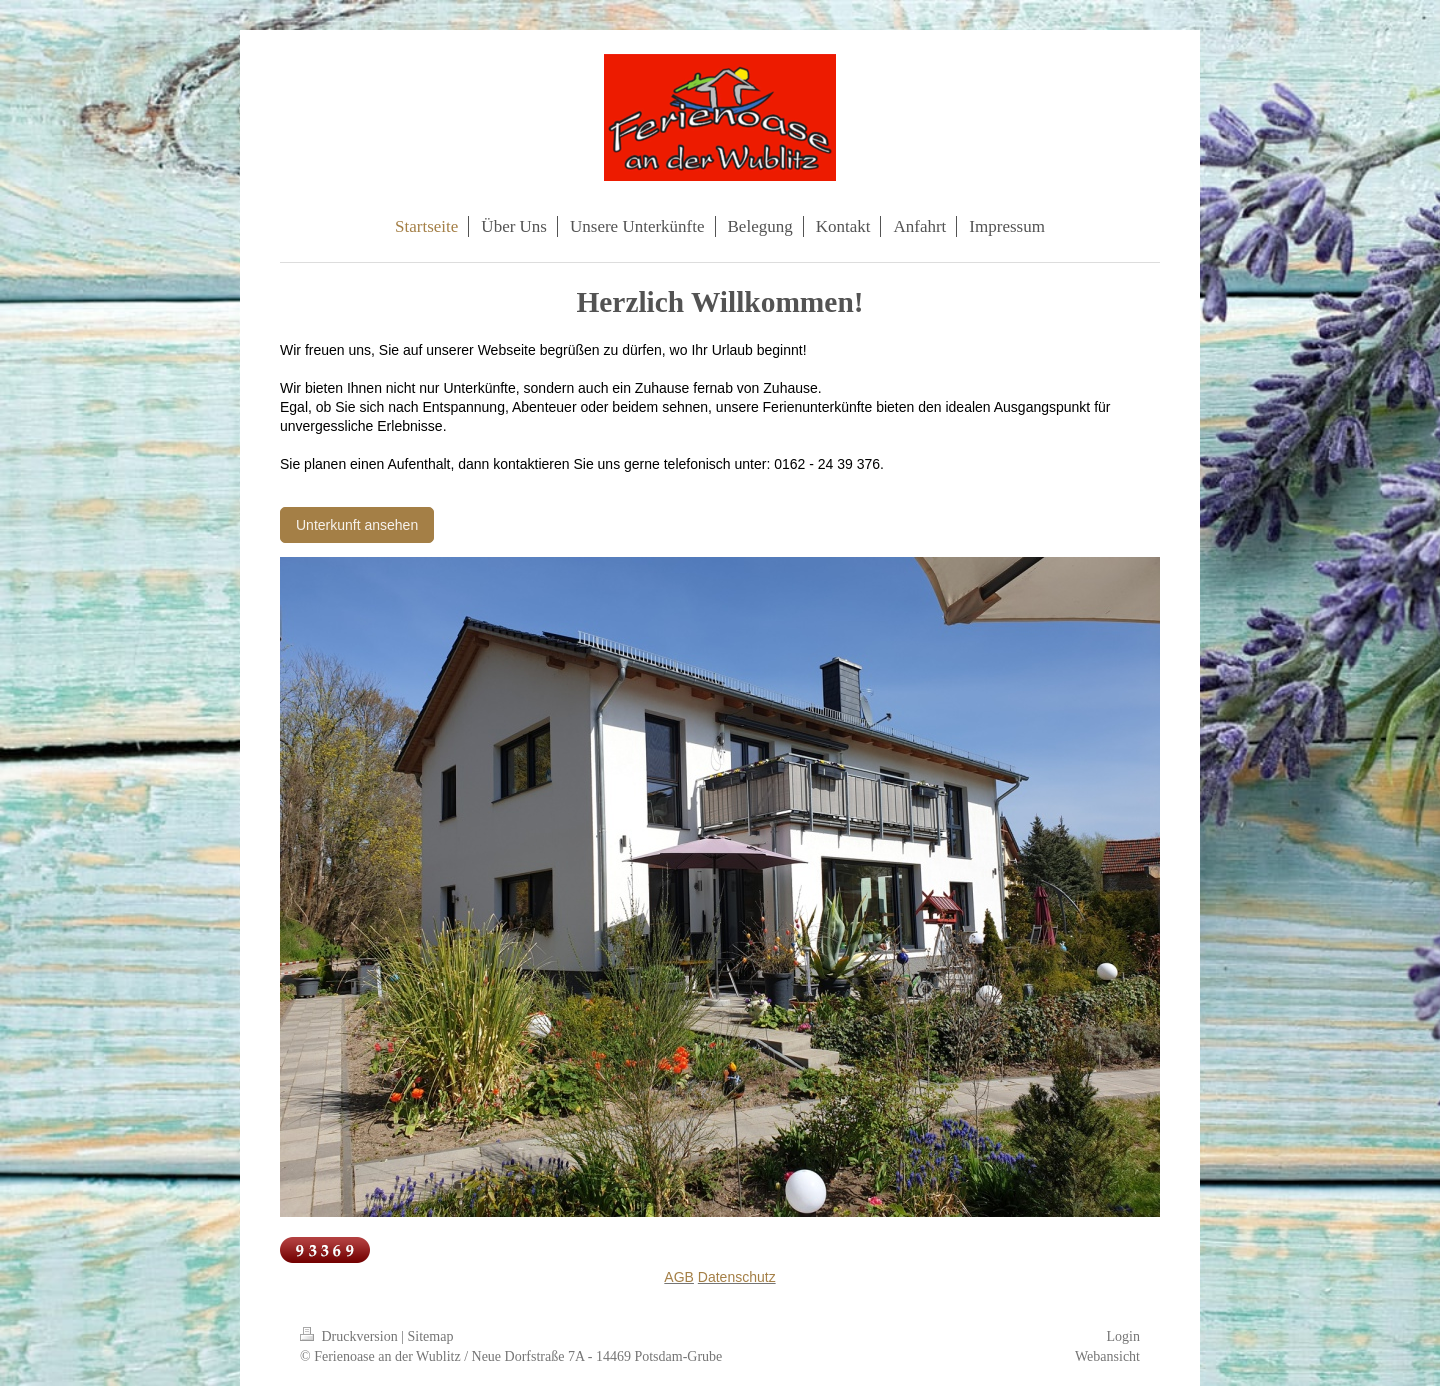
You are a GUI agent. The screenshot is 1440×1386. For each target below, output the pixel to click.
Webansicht (1107, 1356)
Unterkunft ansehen (357, 525)
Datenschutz (737, 1277)
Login (1123, 1336)
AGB (679, 1277)
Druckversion (350, 1336)
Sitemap (431, 1336)
